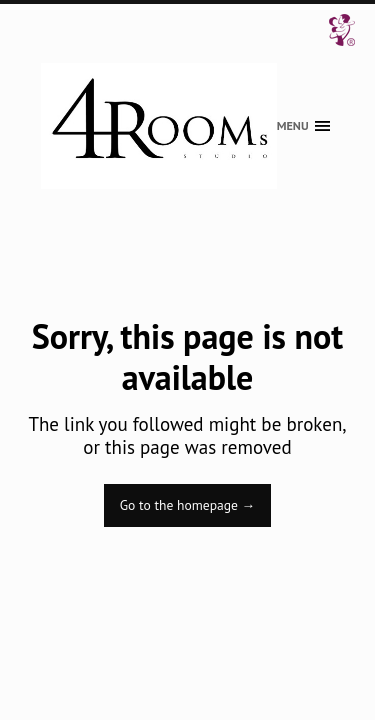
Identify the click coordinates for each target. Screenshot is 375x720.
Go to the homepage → (187, 505)
